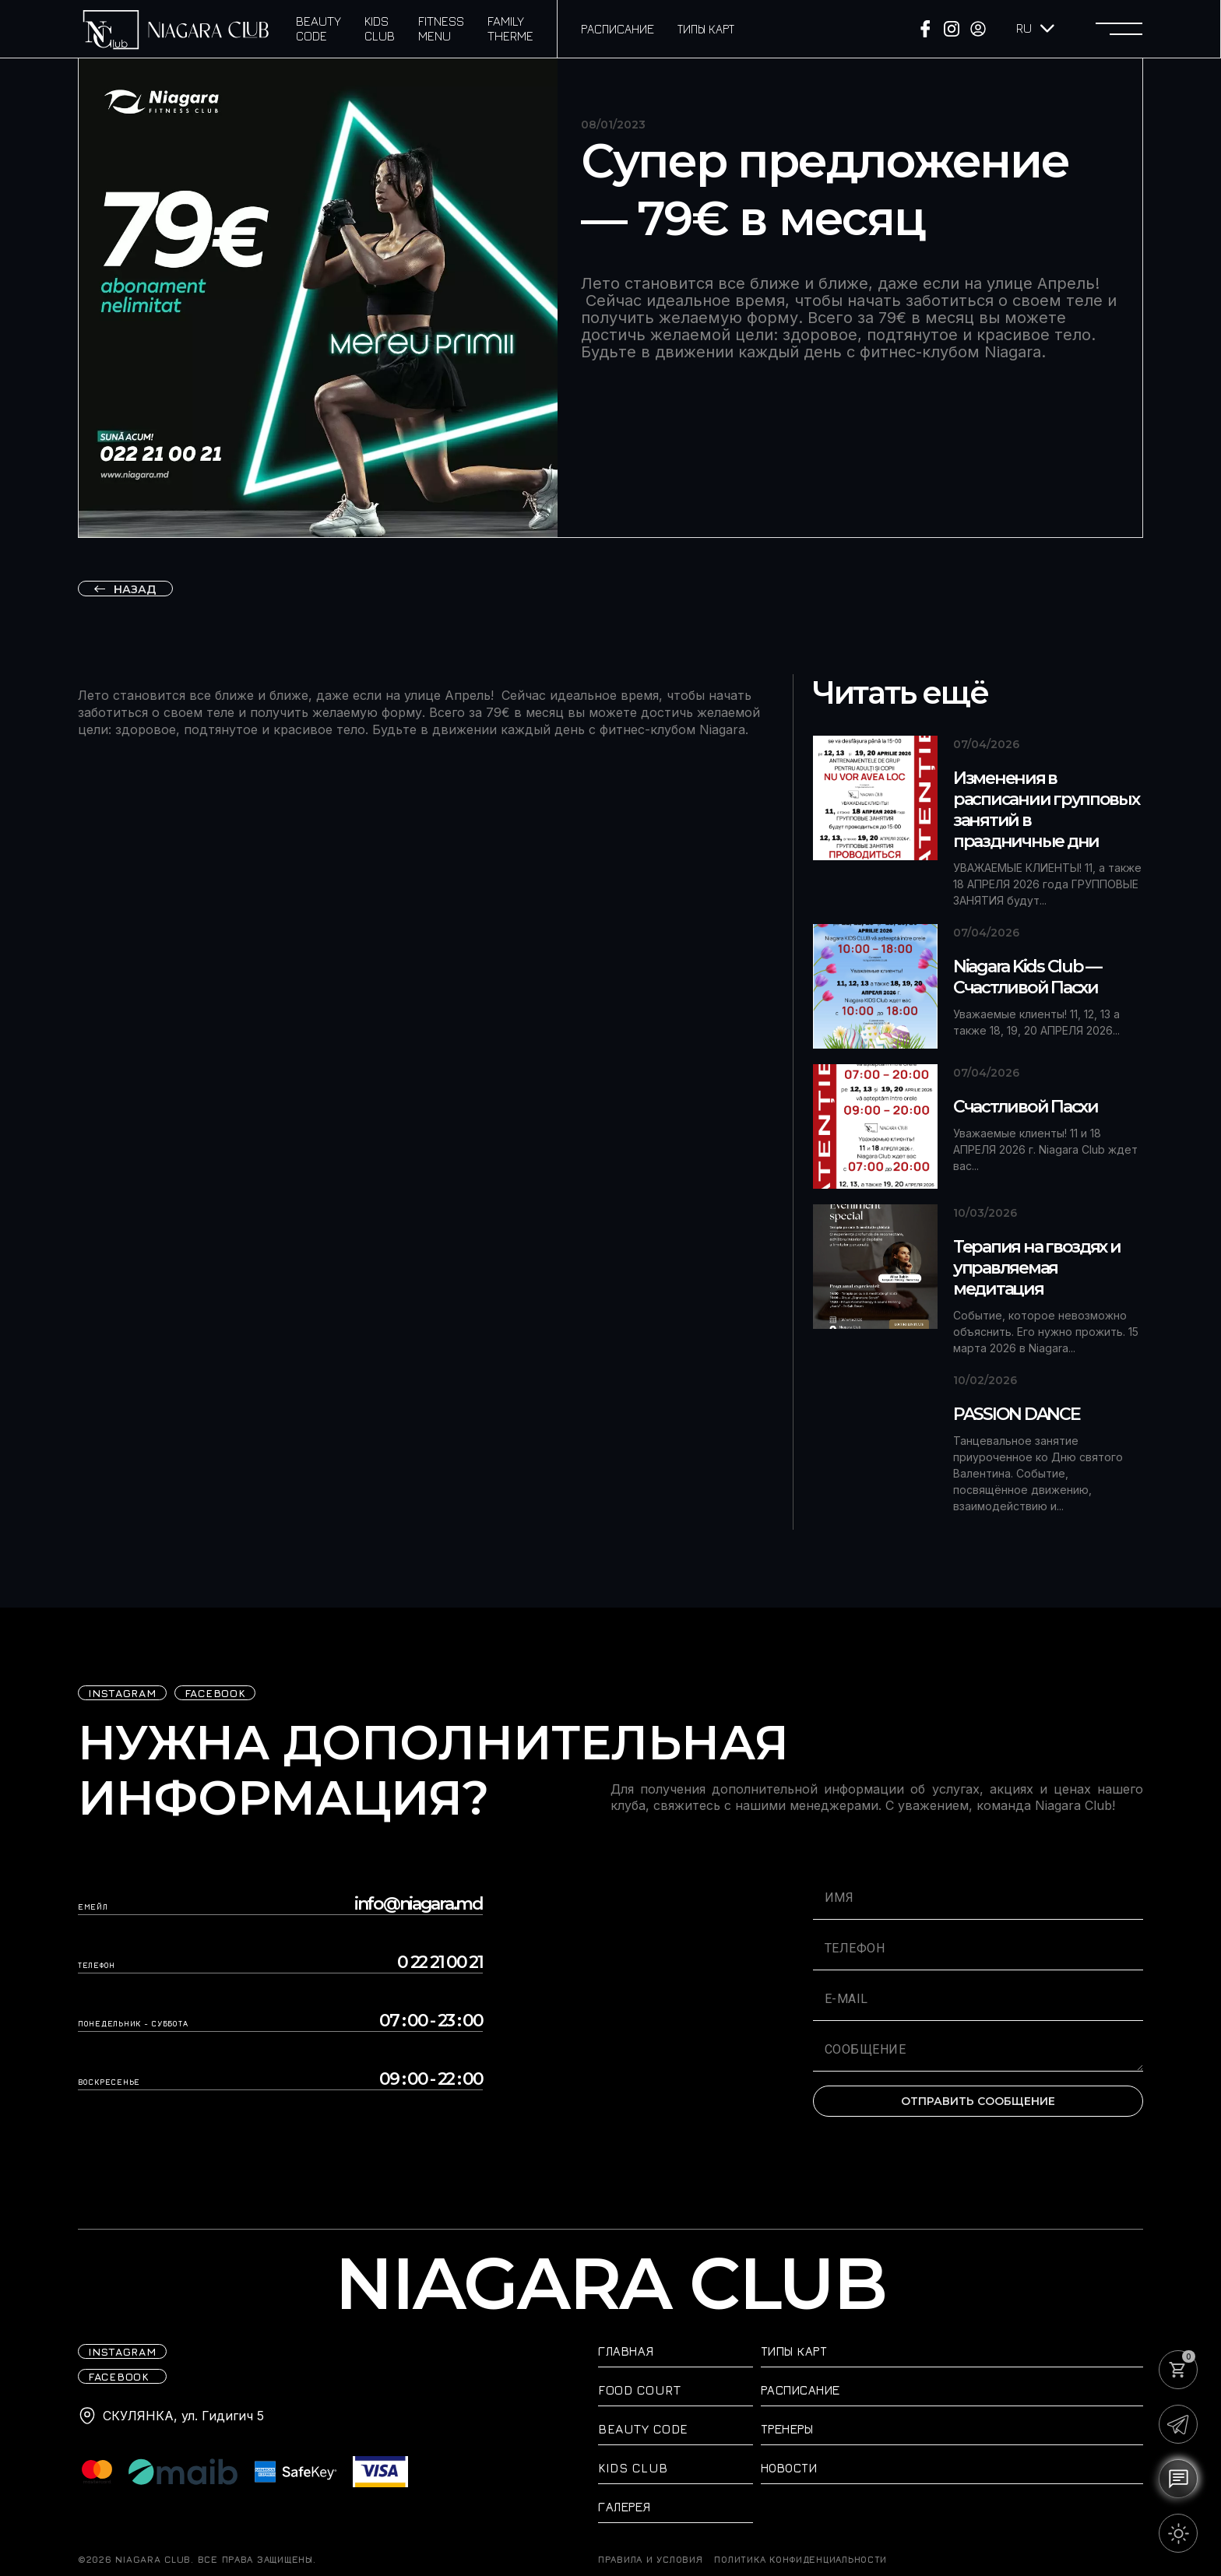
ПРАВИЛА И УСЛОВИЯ (650, 2559)
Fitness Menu (441, 28)
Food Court (639, 2390)
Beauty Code (318, 28)
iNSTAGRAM (122, 1692)
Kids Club (379, 28)
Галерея (624, 2507)
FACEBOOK (215, 1692)
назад (135, 589)
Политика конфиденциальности (800, 2559)
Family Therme (510, 28)
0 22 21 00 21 (440, 1962)
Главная (626, 2351)
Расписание (617, 29)
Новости (789, 2468)
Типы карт (705, 29)
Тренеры (787, 2429)
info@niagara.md (418, 1904)
